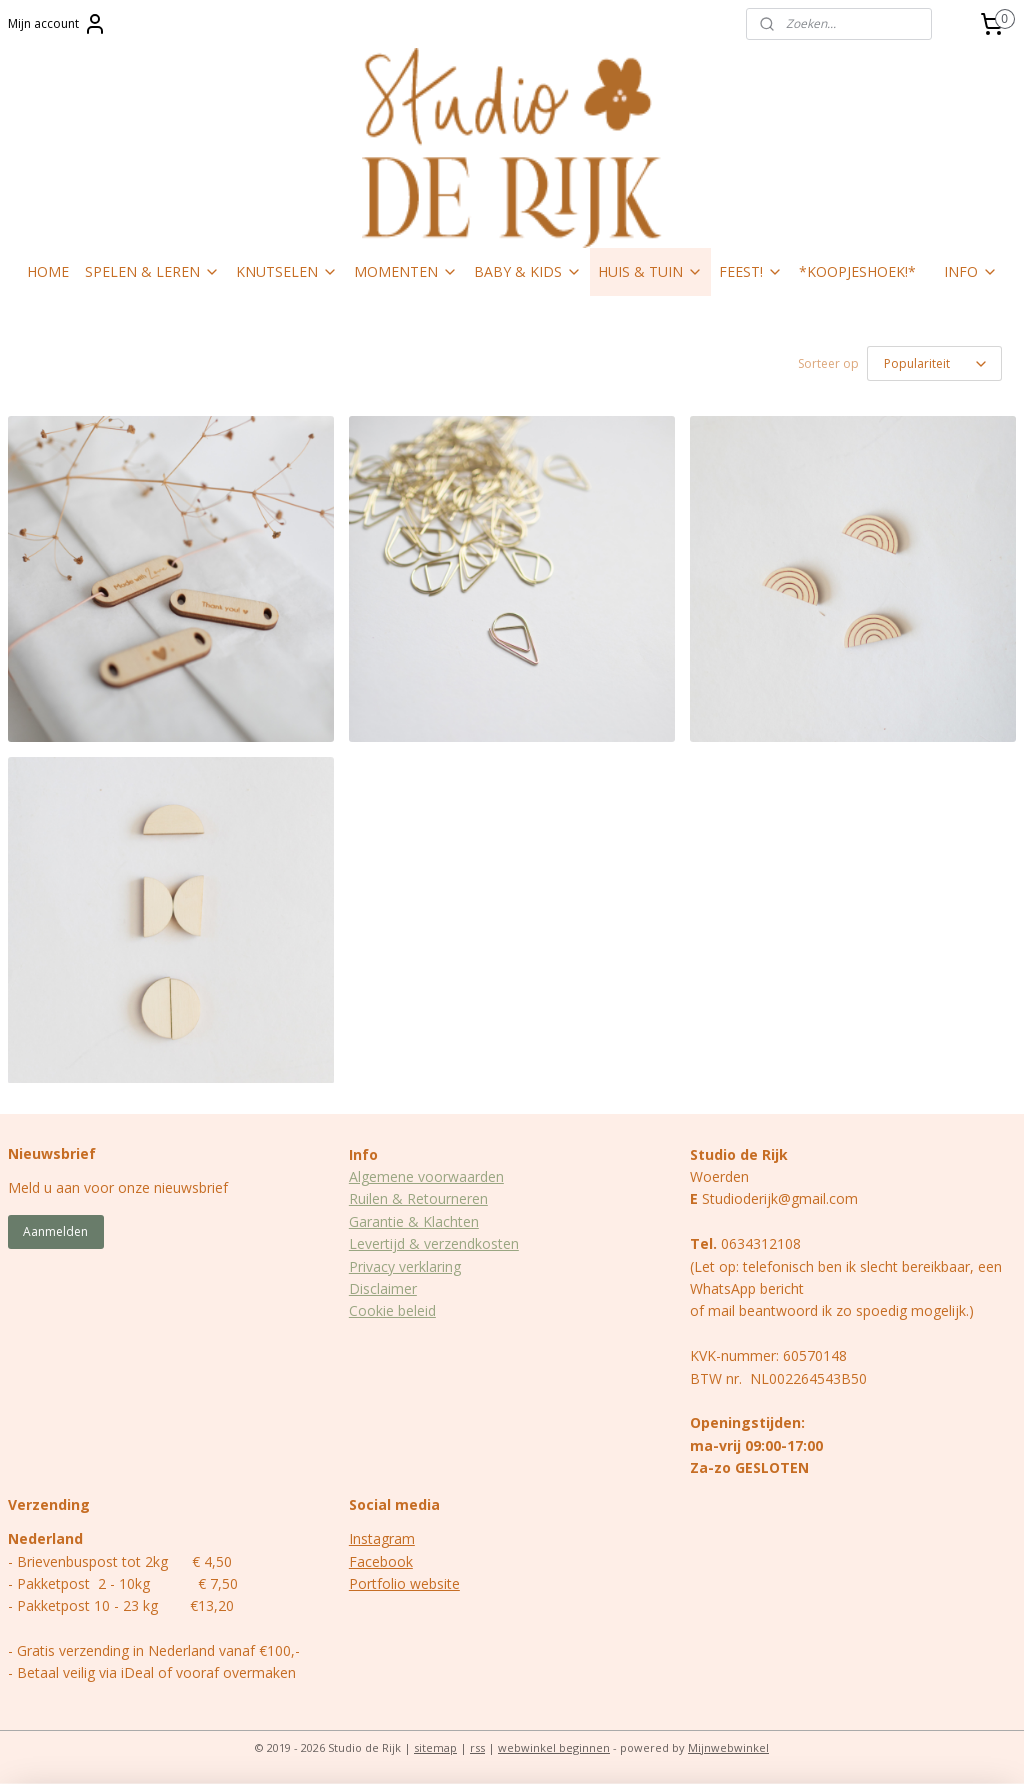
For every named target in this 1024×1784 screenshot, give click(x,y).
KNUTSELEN (287, 271)
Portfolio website (404, 1583)
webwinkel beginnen (554, 1747)
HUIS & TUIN (650, 271)
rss (477, 1747)
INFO (971, 271)
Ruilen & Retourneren (418, 1198)
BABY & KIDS (528, 271)
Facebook (381, 1561)
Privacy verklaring (405, 1266)
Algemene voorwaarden (426, 1176)
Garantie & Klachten (414, 1221)
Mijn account (57, 24)
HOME (48, 271)
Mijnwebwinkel (728, 1747)
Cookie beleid (392, 1310)
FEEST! (751, 271)
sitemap (435, 1747)
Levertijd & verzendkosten (434, 1243)
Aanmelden (55, 1231)
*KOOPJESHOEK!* (857, 271)
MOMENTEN (406, 271)
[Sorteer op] (934, 363)
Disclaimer (383, 1288)
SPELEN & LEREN (152, 271)
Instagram (382, 1538)
